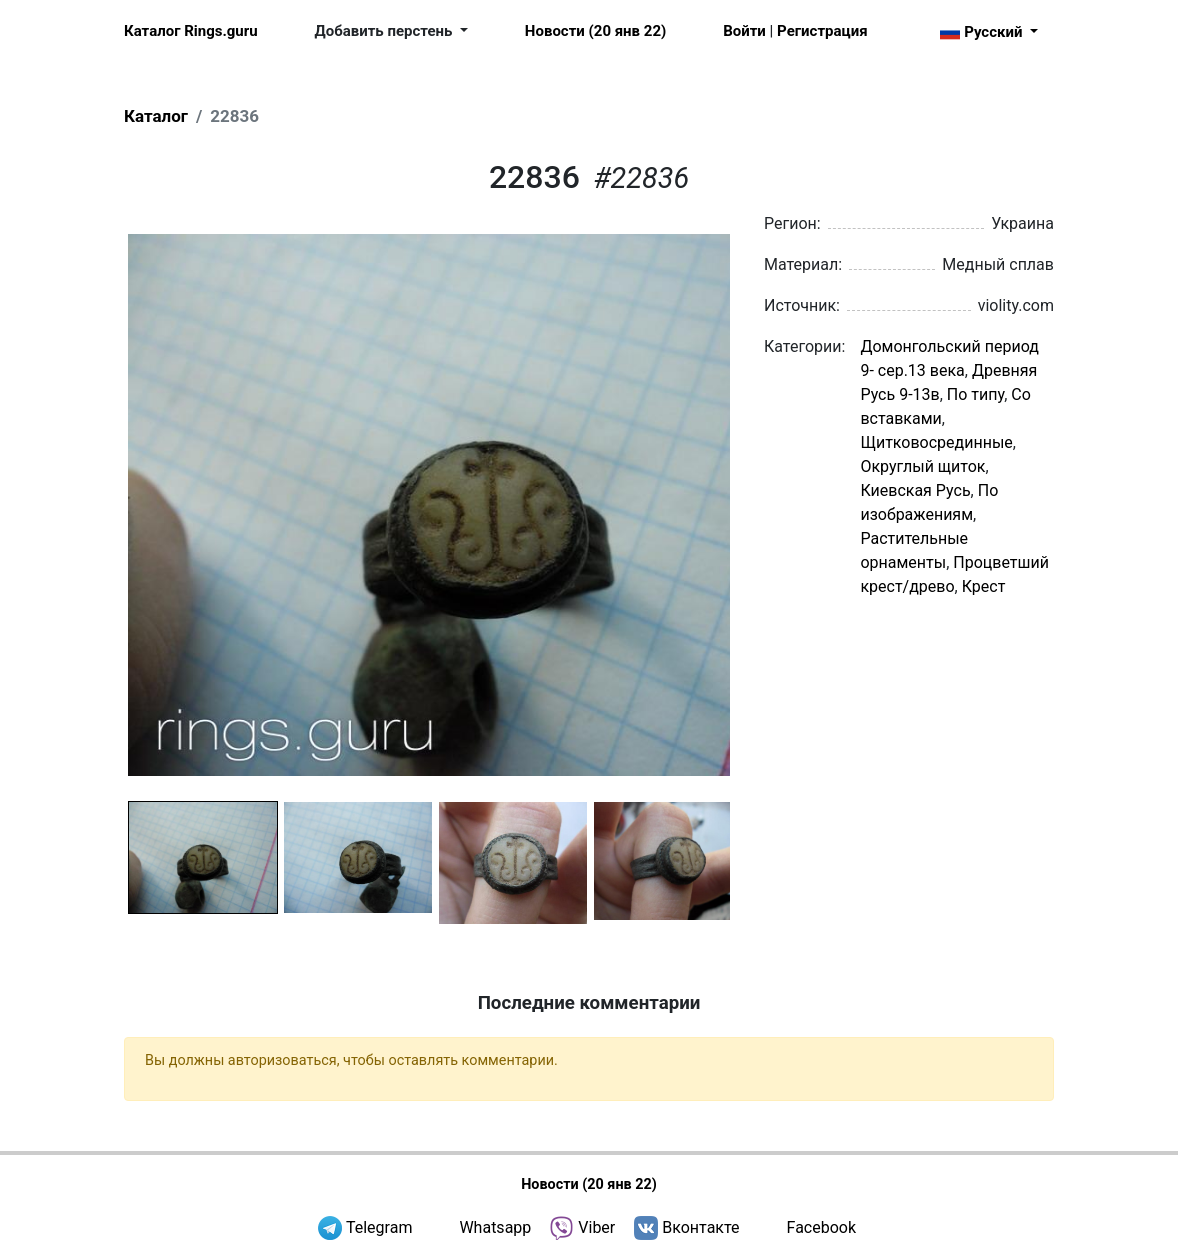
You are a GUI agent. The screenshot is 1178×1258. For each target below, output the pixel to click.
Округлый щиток (922, 466)
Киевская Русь (915, 490)
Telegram (379, 1227)
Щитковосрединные (936, 442)
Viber (596, 1227)
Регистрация (822, 31)
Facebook (821, 1227)
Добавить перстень (386, 31)
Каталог (156, 116)
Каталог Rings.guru (191, 31)
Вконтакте (700, 1227)
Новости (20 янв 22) (595, 31)
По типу (975, 394)
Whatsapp (495, 1227)
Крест (984, 586)
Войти (744, 31)
